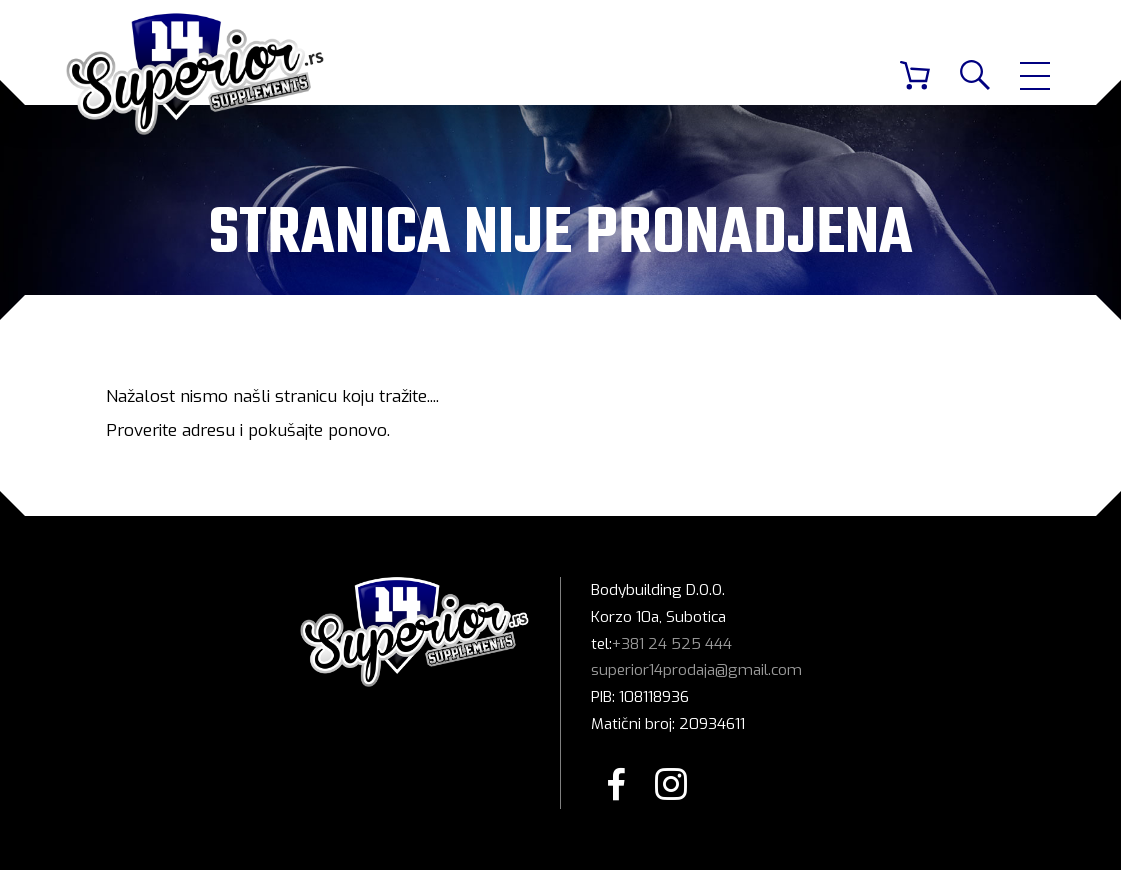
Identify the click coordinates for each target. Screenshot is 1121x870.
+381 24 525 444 (672, 644)
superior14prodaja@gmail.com (696, 670)
